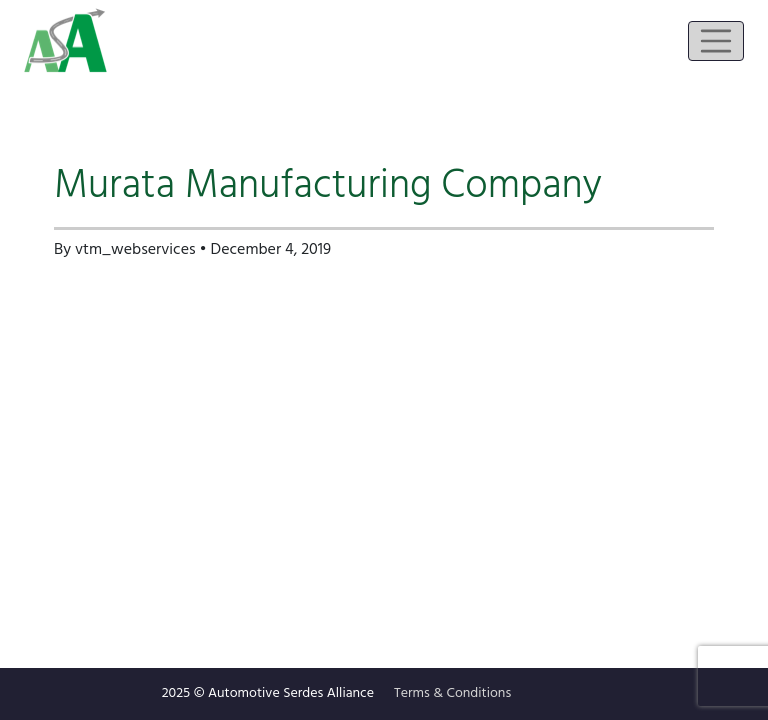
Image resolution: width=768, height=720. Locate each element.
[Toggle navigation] (716, 41)
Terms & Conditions (452, 693)
